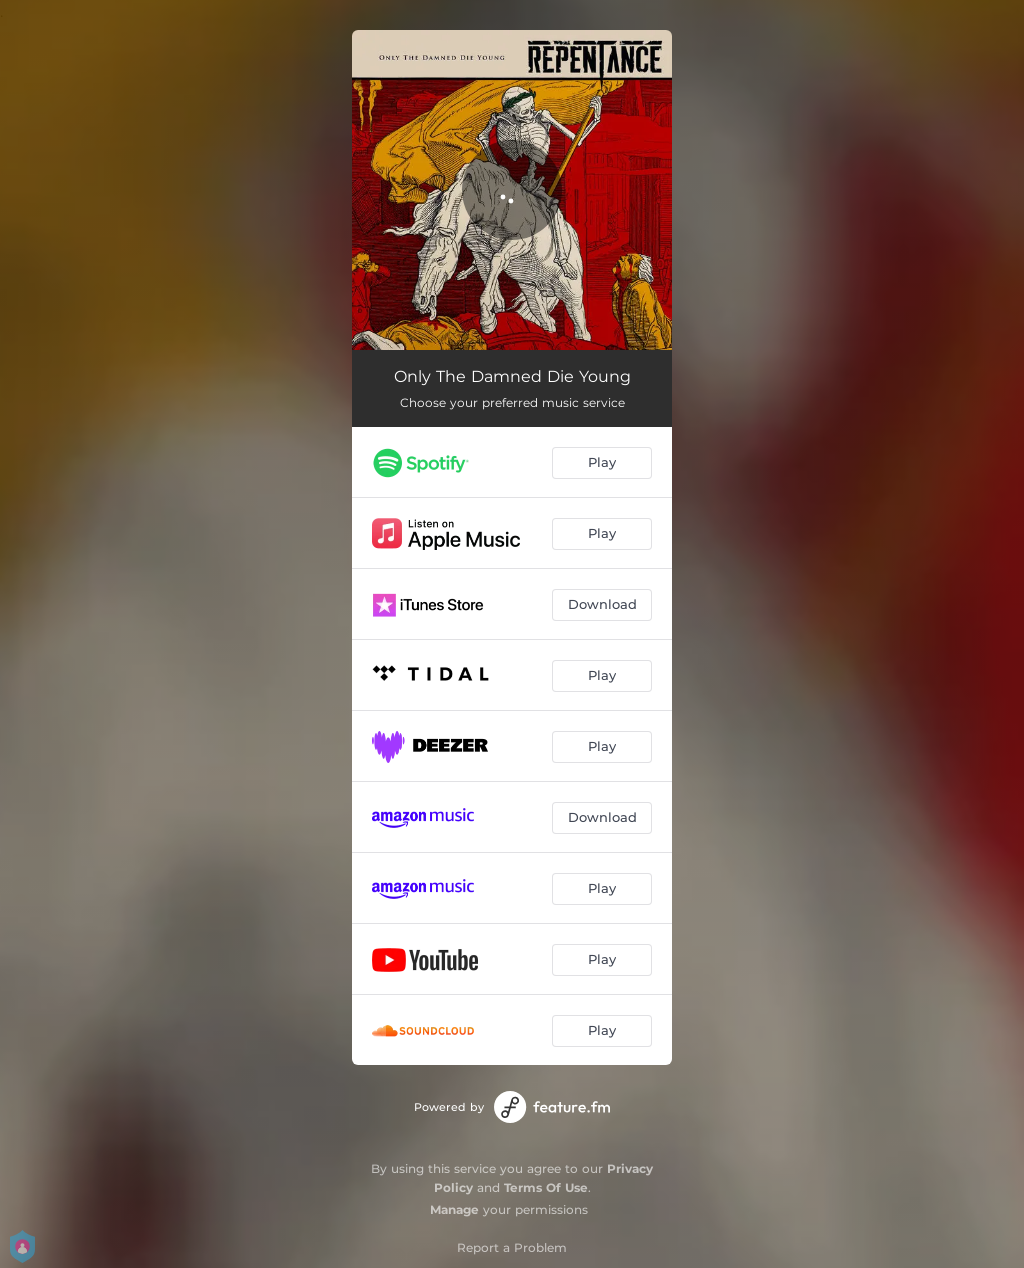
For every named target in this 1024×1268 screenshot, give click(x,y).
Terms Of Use (546, 1187)
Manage (454, 1209)
